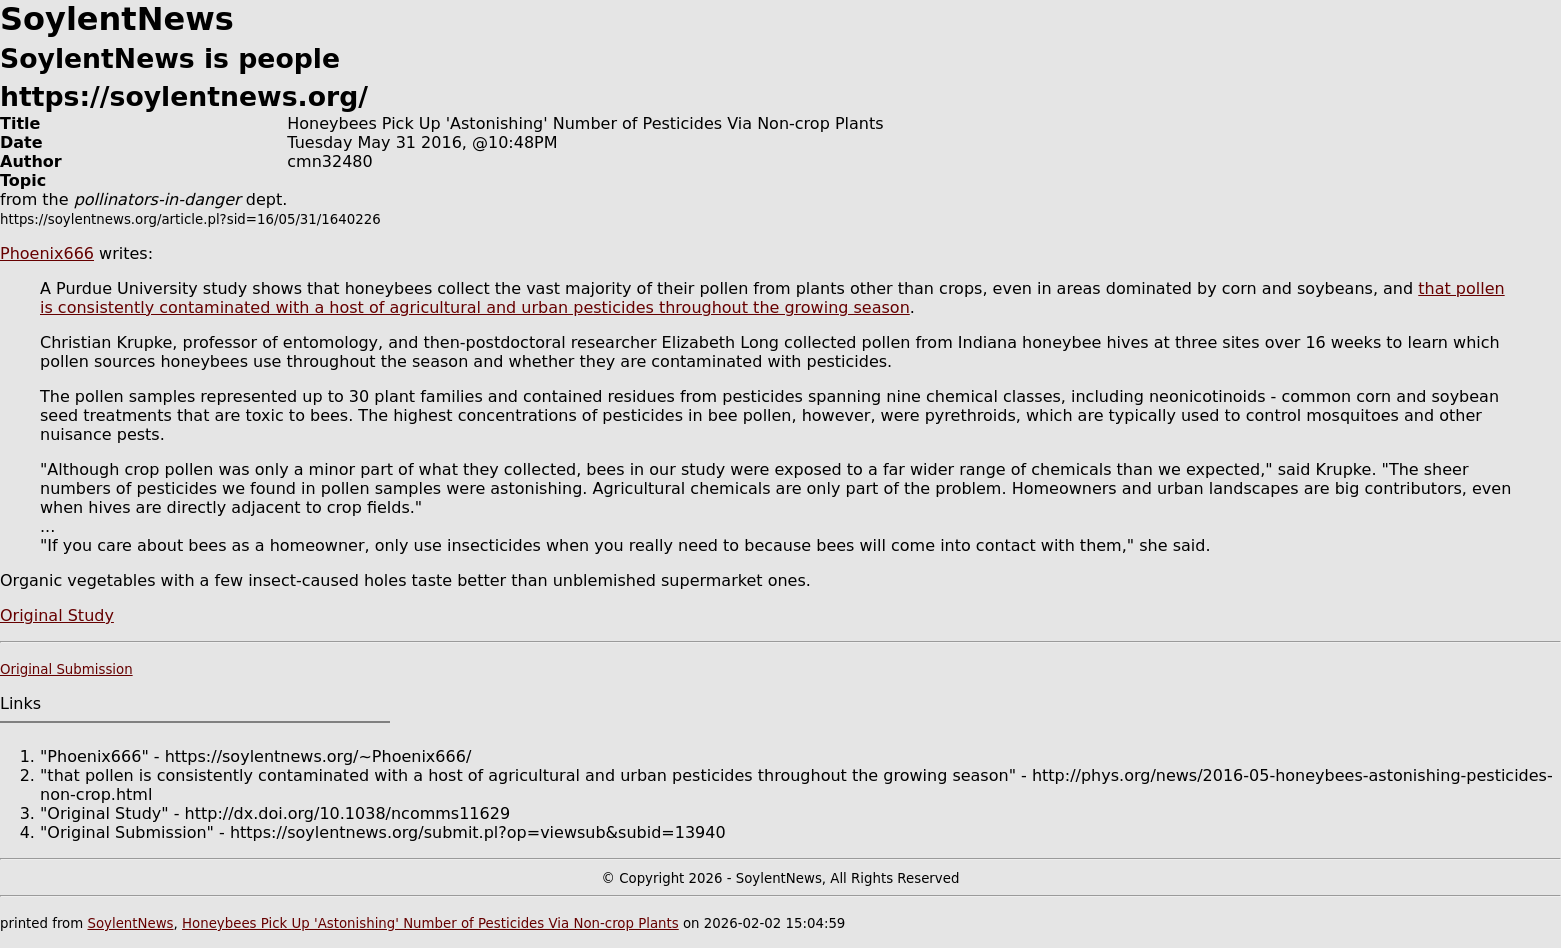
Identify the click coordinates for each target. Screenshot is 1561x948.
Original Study (57, 615)
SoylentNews (130, 923)
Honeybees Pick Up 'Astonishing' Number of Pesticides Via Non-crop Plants (430, 923)
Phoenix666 (47, 253)
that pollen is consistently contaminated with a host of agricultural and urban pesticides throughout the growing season (772, 298)
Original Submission (66, 669)
